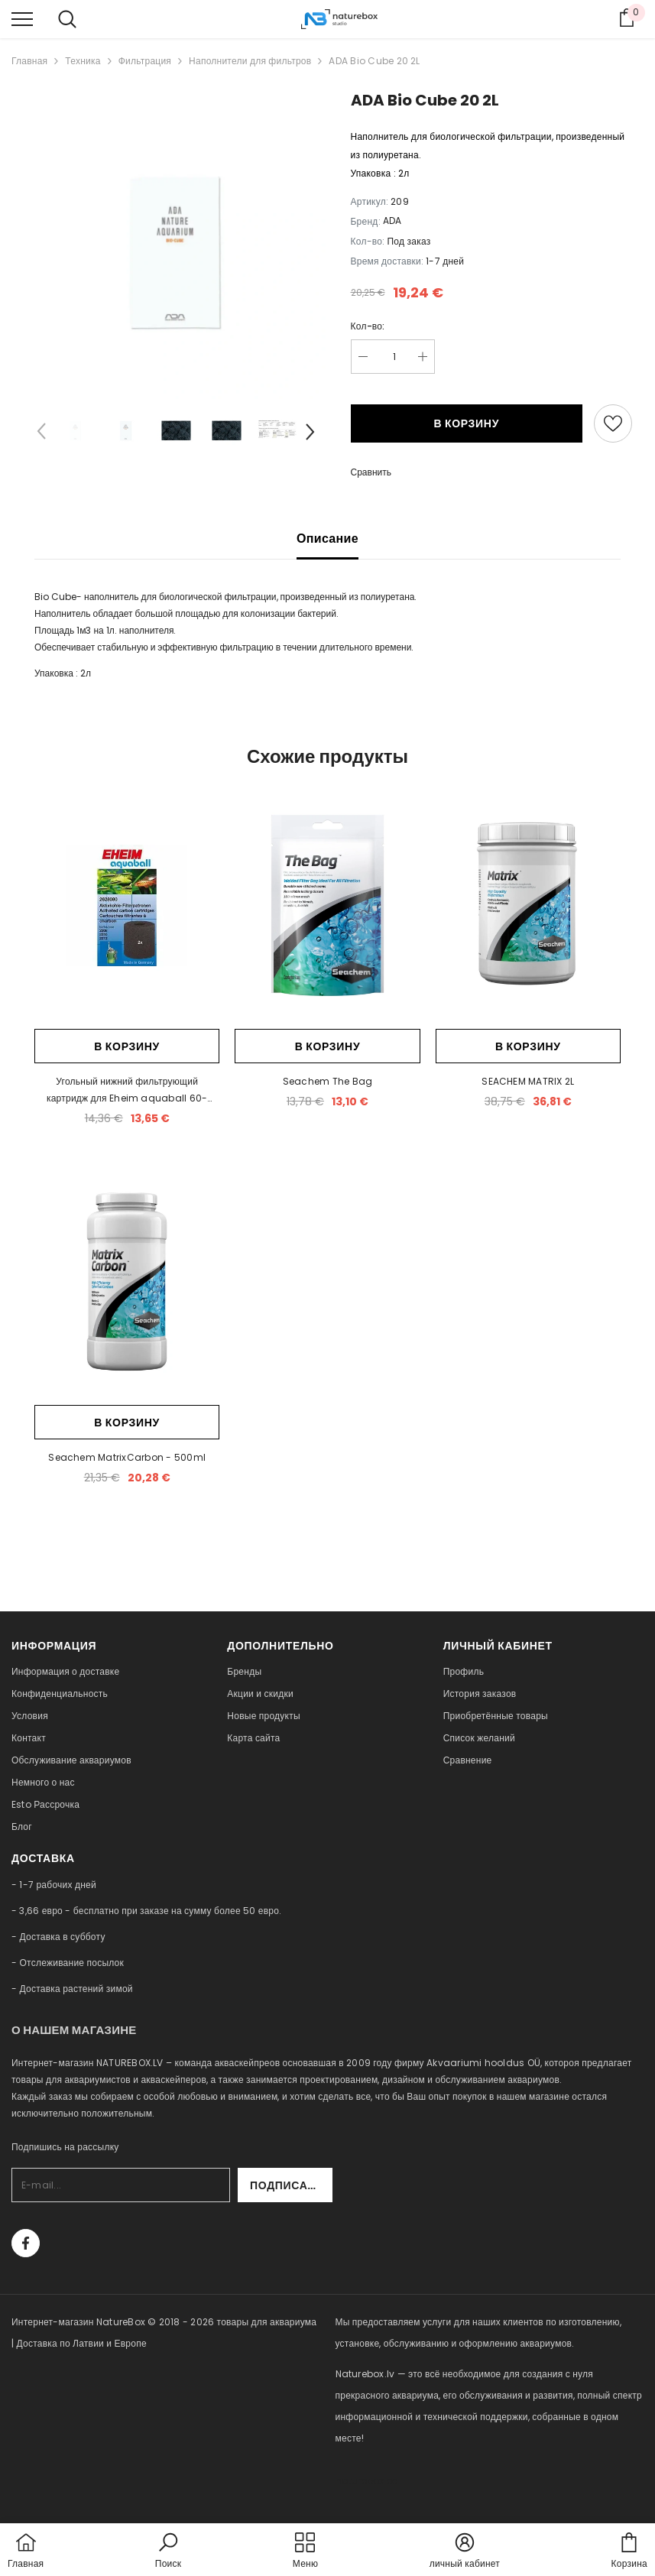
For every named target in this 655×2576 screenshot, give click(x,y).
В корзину (466, 423)
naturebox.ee (367, 2480)
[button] (168, 2551)
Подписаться (291, 2185)
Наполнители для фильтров (250, 60)
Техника (82, 60)
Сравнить (371, 472)
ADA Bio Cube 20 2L (374, 60)
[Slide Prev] (42, 434)
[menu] (22, 18)
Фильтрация (144, 60)
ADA (392, 220)
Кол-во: (368, 326)
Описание (327, 538)
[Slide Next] (308, 434)
